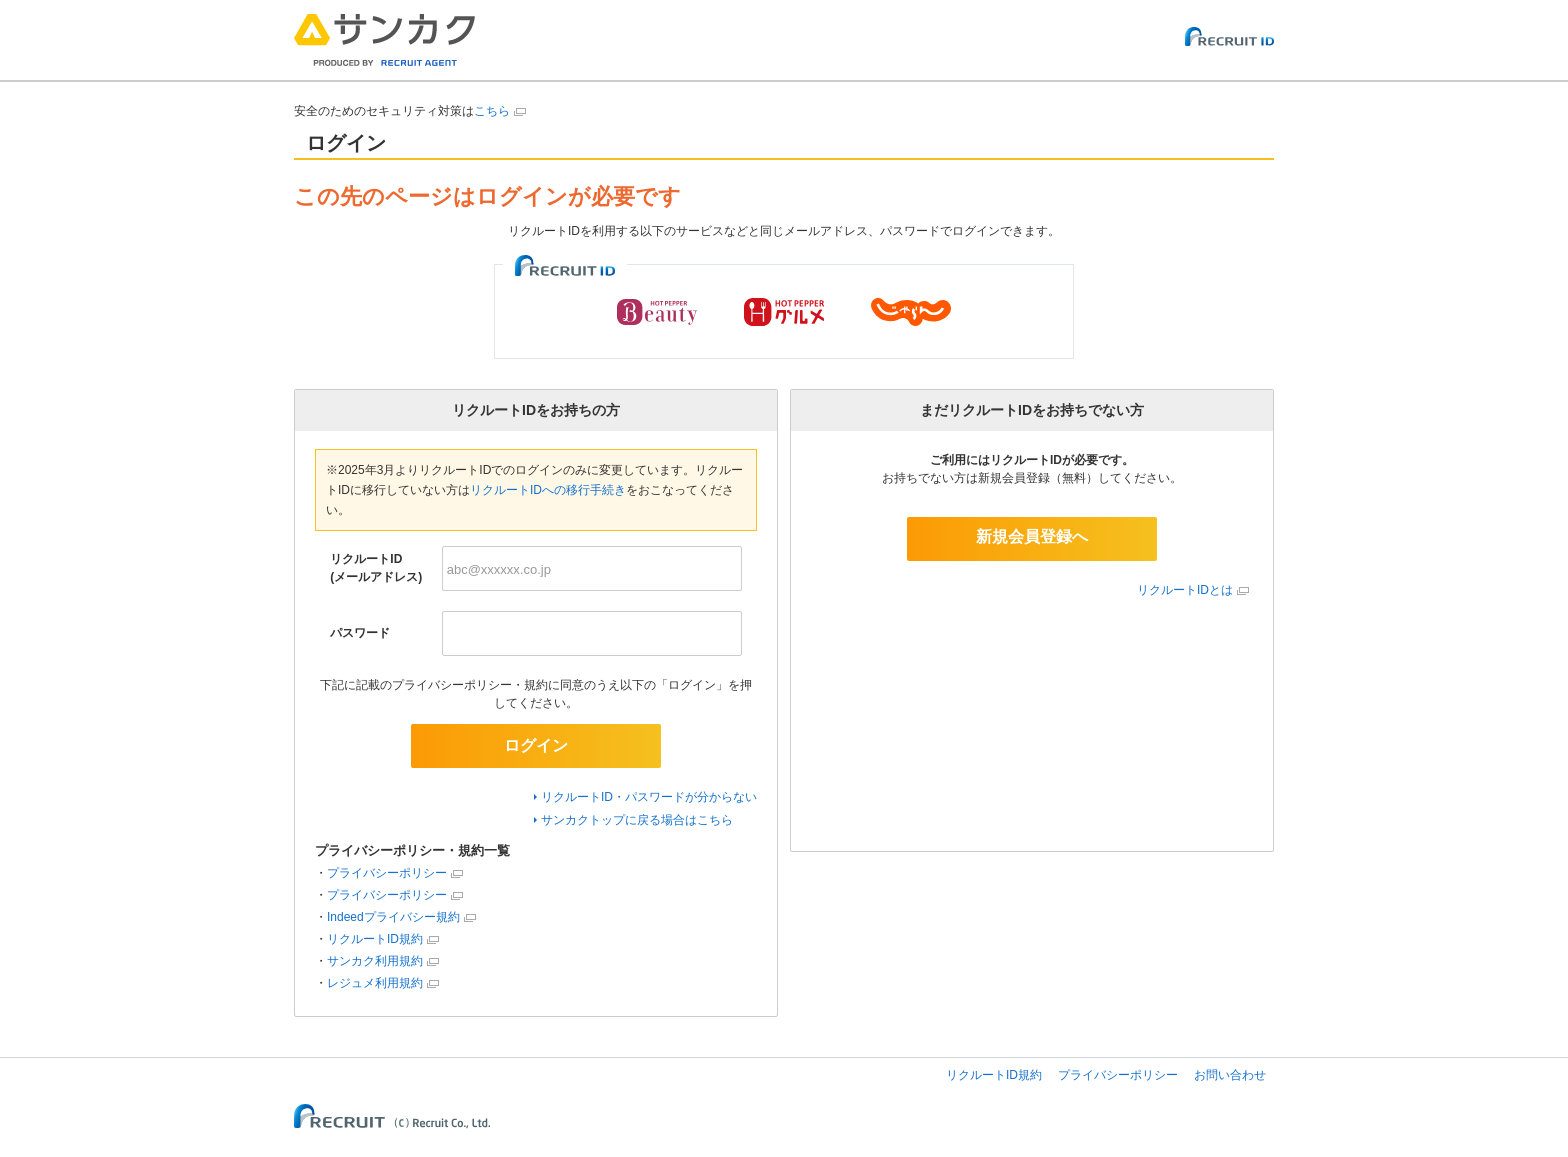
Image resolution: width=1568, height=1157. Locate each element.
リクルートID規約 (375, 939)
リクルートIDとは (1185, 590)
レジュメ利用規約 (375, 983)
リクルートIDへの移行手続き (548, 490)
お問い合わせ (1230, 1075)
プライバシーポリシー (387, 873)
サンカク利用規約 (375, 961)
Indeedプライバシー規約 (393, 917)
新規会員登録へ (1032, 536)
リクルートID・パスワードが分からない (649, 797)
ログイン (536, 745)
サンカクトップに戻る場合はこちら (637, 820)
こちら (492, 111)
